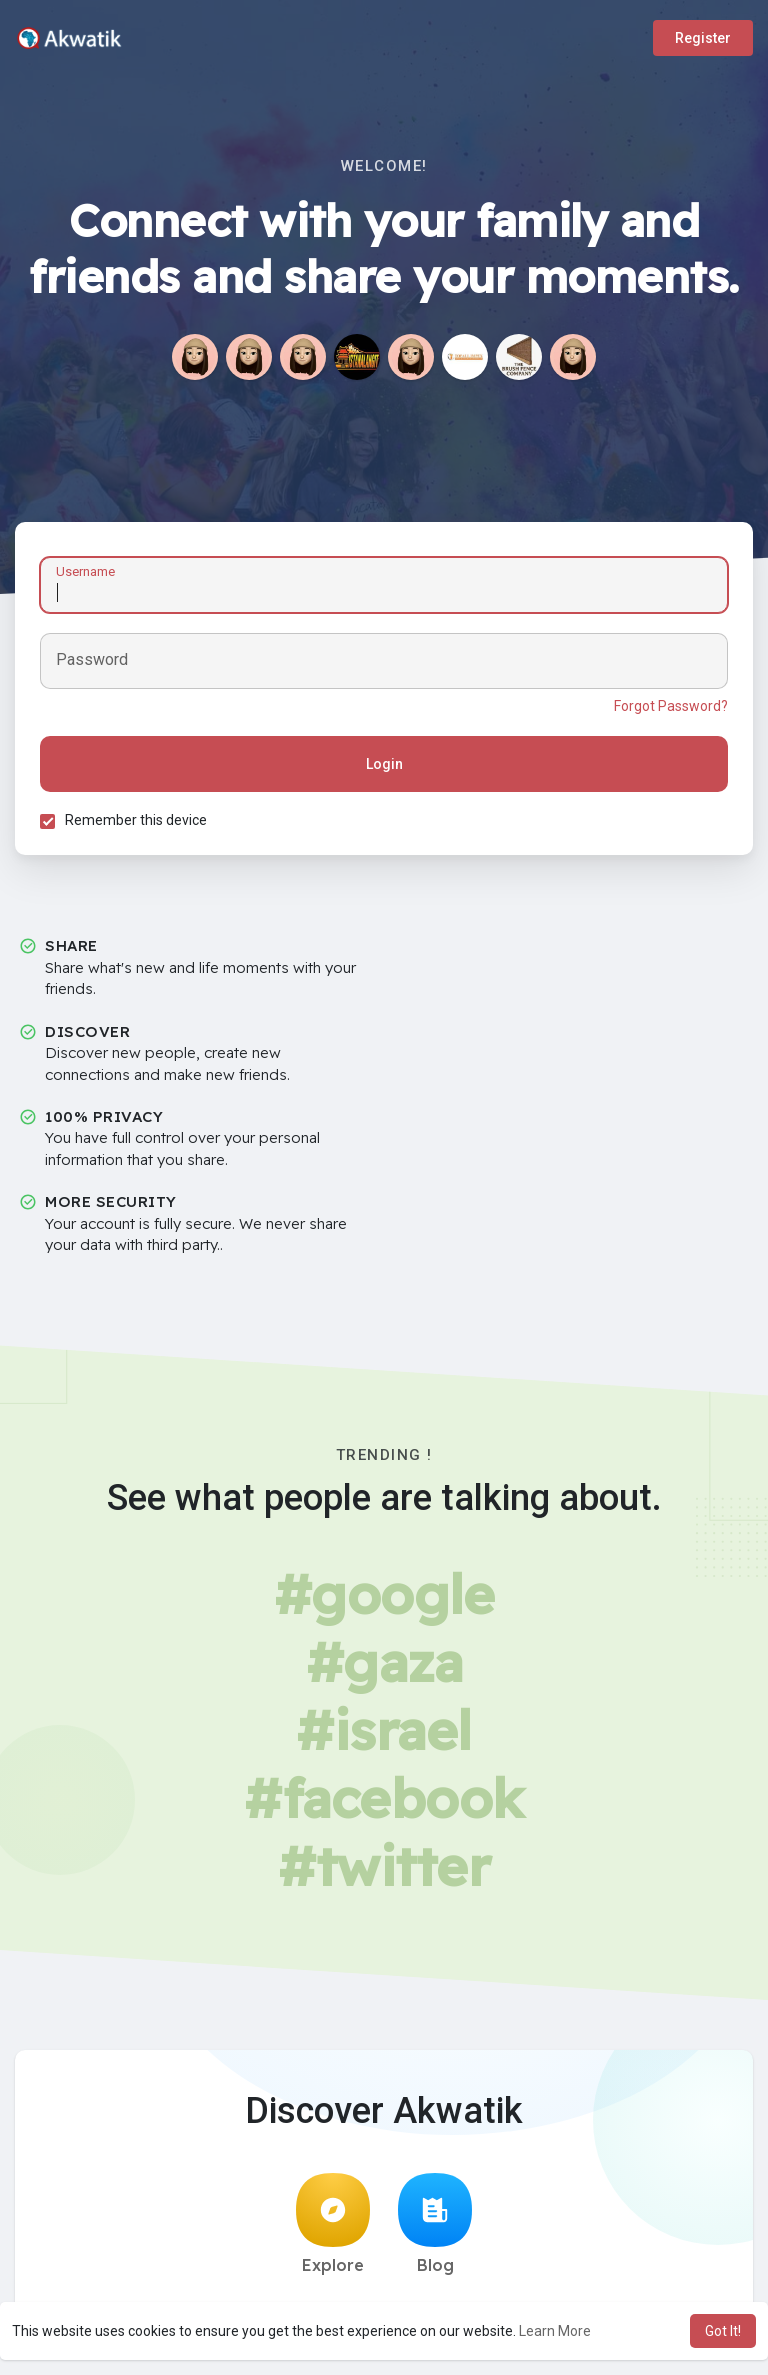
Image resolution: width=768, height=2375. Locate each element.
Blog (435, 2224)
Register (703, 38)
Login (384, 764)
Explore (333, 2224)
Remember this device (136, 820)
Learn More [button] (555, 2331)
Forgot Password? (671, 706)
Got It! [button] (723, 2331)
